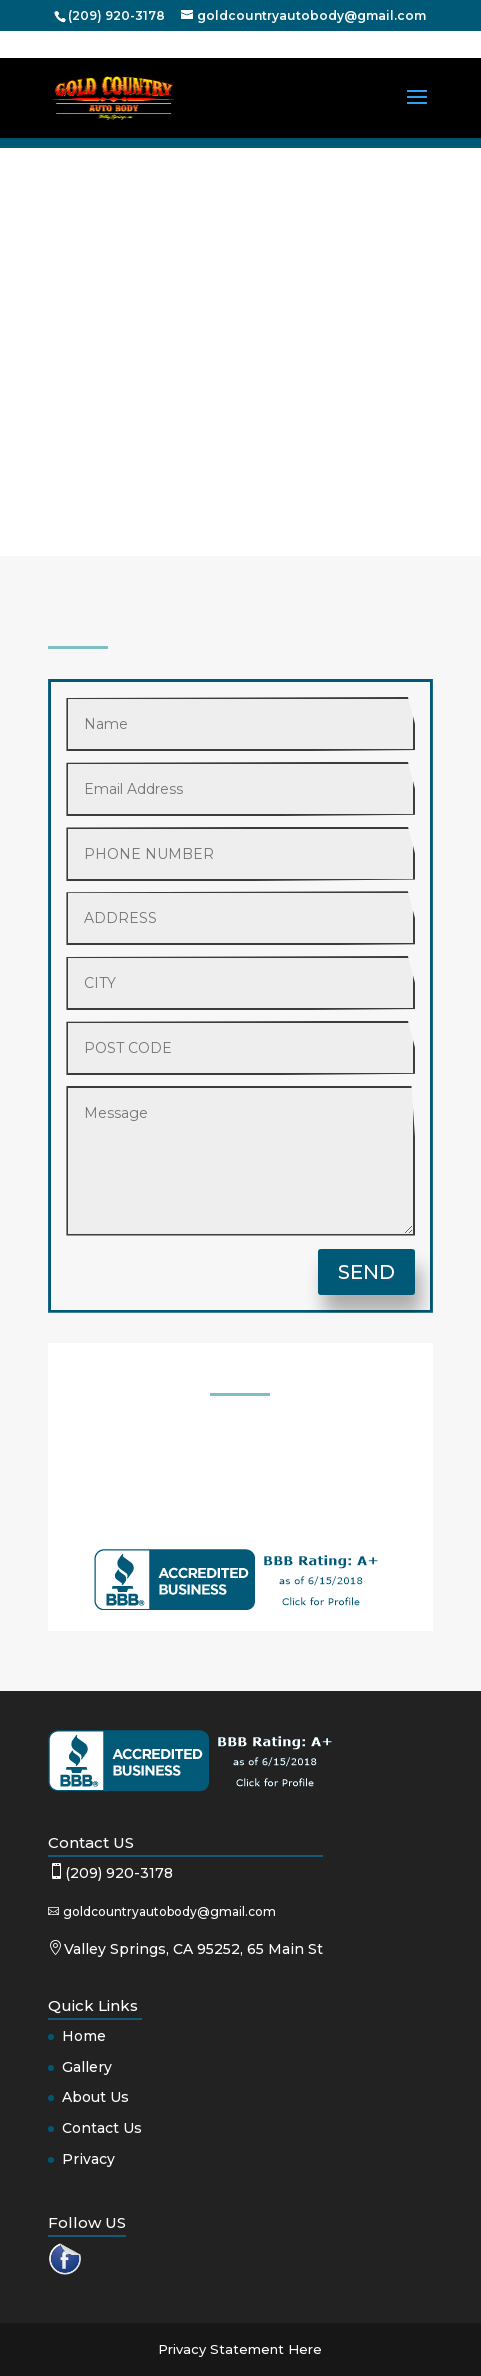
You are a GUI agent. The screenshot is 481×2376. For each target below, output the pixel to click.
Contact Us (102, 2128)
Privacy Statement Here (240, 2349)
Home (84, 2036)
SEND (366, 1272)
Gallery (87, 2067)
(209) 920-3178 (119, 1873)
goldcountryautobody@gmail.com (169, 1911)
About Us (95, 2097)
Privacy (88, 2159)
